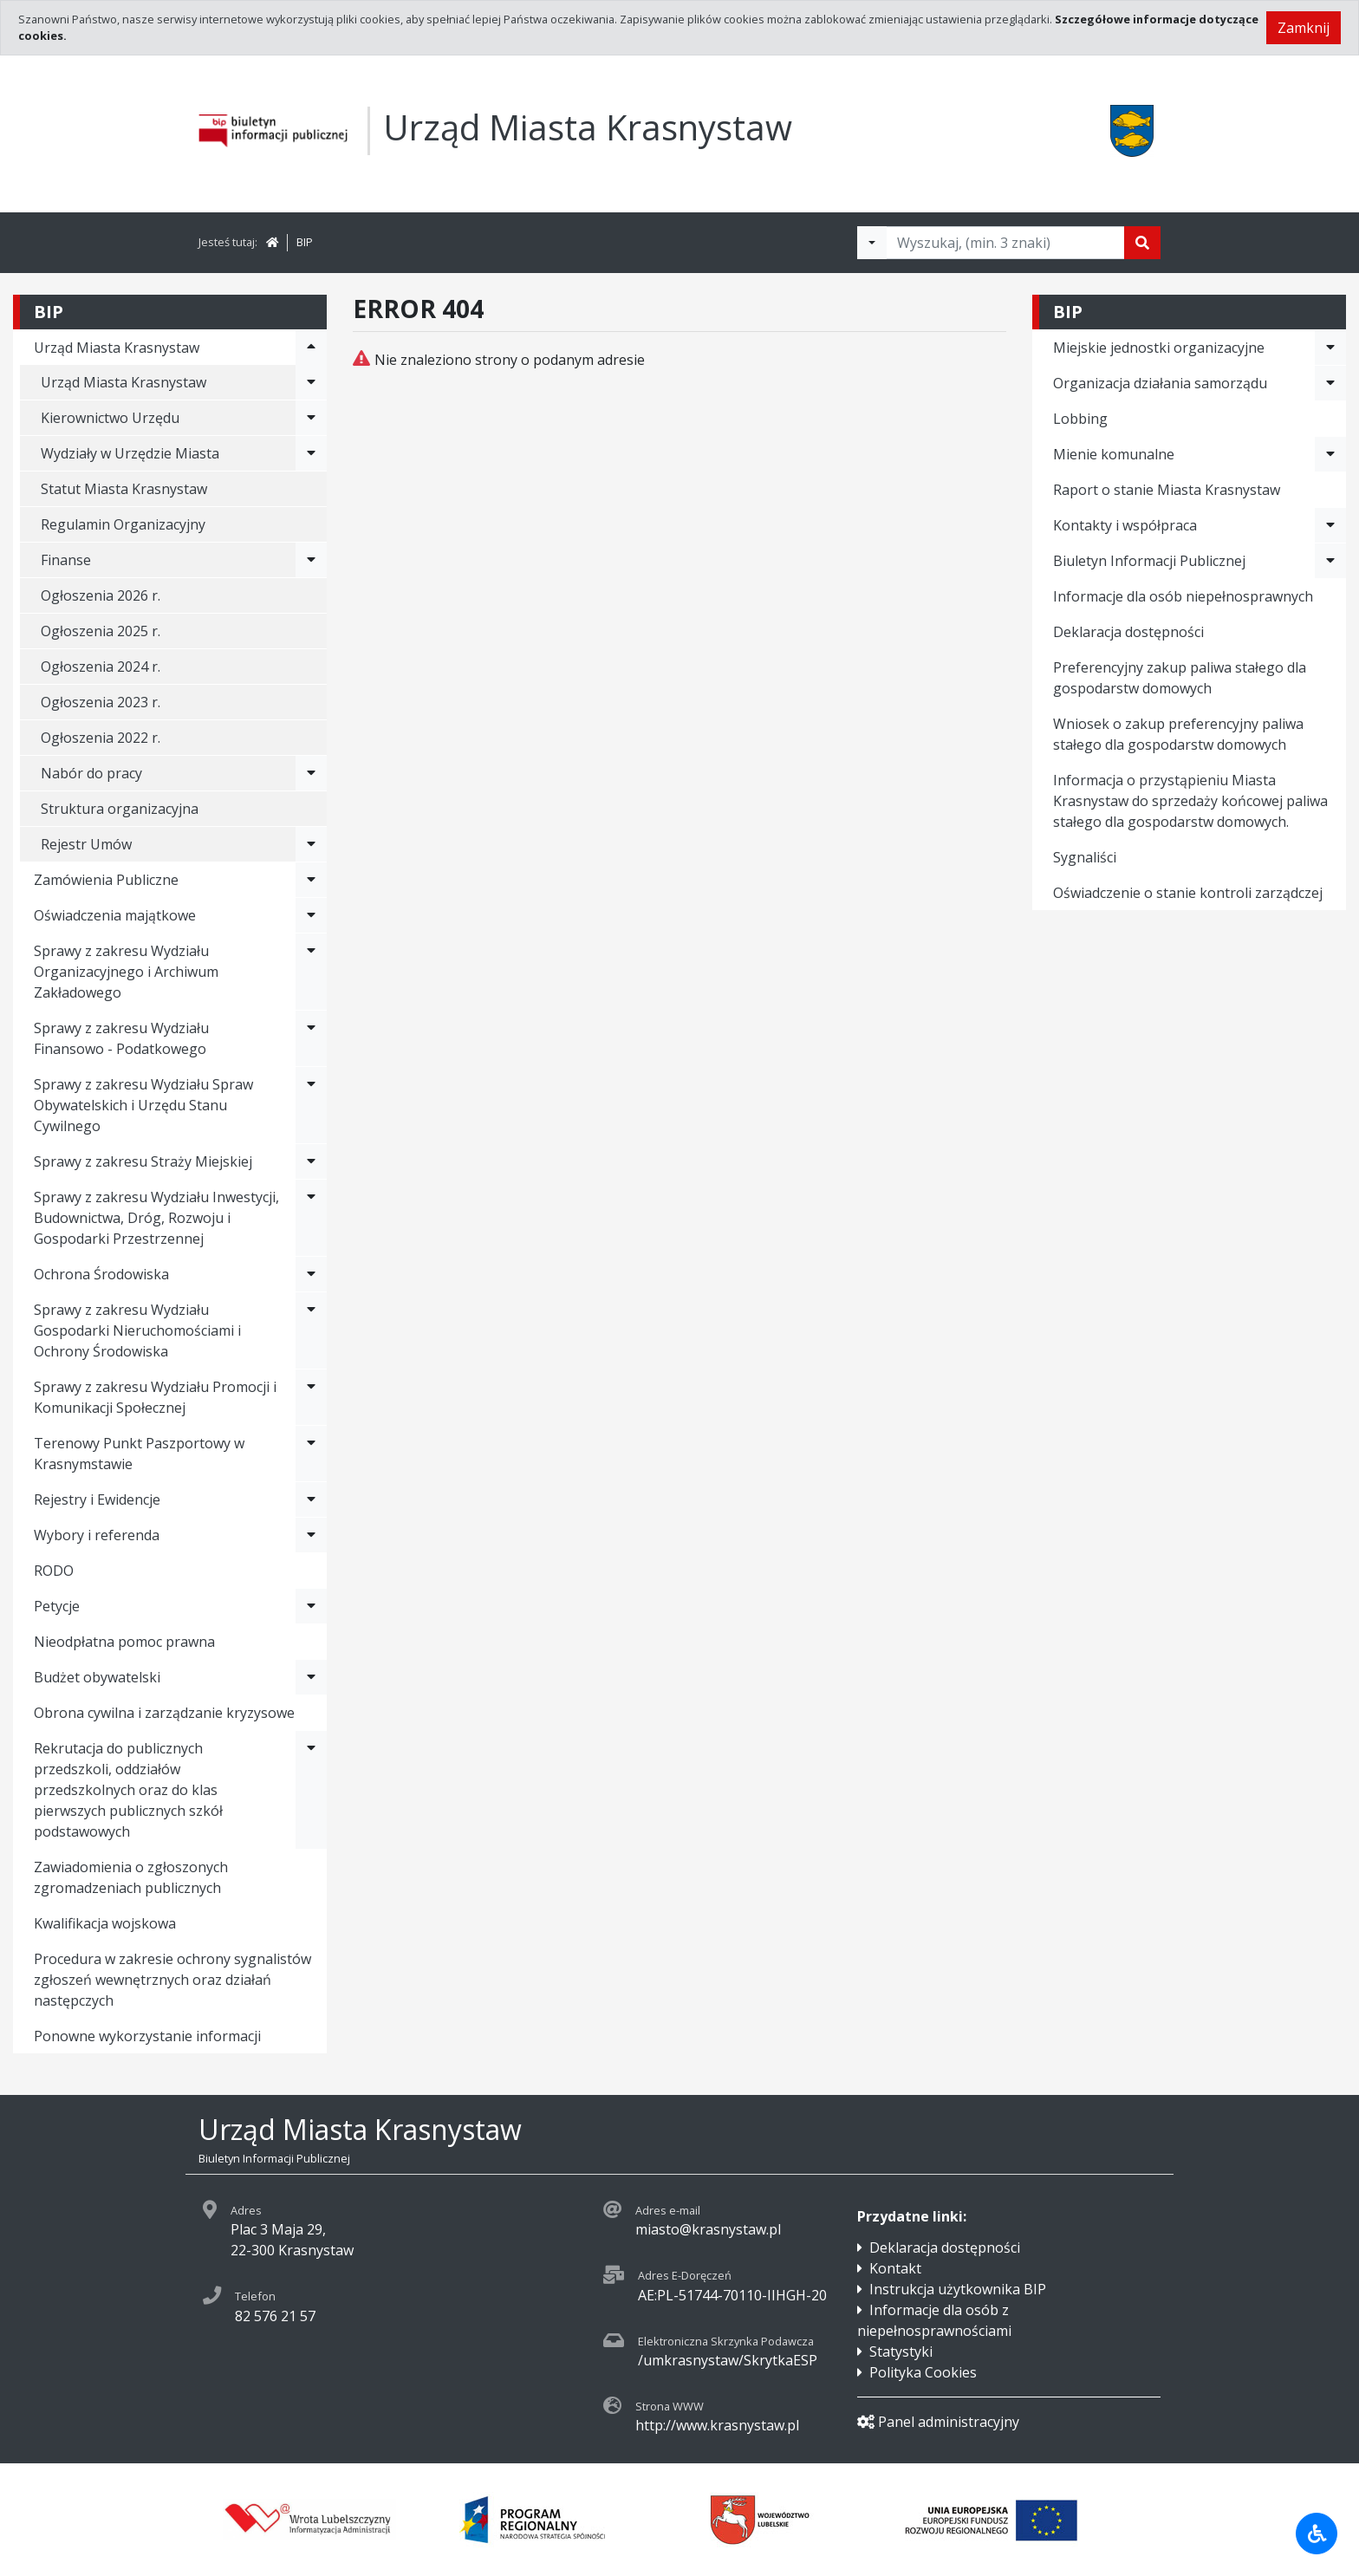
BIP (304, 242)
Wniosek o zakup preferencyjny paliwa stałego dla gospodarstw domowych (1178, 734)
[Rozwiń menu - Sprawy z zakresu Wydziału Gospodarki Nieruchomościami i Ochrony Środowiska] (311, 1330)
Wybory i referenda (96, 1535)
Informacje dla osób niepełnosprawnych (1183, 596)
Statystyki (901, 2351)
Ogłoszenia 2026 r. (100, 595)
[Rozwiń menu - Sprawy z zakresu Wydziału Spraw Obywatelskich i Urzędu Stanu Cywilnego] (311, 1105)
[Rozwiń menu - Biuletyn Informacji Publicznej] (1330, 560)
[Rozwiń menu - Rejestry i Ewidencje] (311, 1499)
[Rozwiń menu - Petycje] (311, 1606)
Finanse (66, 559)
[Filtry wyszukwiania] (872, 242)
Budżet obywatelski (97, 1677)
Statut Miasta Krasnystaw (124, 488)
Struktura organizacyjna (119, 808)
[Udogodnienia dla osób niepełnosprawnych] (1316, 2533)
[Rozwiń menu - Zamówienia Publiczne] (311, 879)
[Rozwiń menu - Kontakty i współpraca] (1330, 525)
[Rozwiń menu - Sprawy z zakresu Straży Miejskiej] (311, 1161)
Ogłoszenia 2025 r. (100, 631)
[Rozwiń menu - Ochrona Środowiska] (311, 1274)
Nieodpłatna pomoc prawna (124, 1641)
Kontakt (895, 2268)
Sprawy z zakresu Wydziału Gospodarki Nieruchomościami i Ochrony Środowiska (137, 1330)
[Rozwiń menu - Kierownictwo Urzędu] (311, 417)
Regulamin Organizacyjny (123, 524)
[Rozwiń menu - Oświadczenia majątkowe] (311, 915)
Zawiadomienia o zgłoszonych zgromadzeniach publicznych (131, 1877)
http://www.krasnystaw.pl (717, 2425)
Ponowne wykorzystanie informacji (147, 2036)
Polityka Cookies (923, 2372)
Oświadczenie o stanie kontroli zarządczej (1188, 892)
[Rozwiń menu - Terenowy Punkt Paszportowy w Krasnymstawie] (311, 1453)
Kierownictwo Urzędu (110, 417)
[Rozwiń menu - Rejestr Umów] (311, 844)
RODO (54, 1570)
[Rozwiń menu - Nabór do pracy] (311, 773)
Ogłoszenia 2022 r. (100, 737)
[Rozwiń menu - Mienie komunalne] (1330, 454)
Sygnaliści (1084, 857)
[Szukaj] (1142, 242)
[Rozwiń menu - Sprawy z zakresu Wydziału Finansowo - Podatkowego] (311, 1038)
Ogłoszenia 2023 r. (100, 702)
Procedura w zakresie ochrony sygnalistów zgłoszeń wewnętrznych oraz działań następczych (172, 1979)
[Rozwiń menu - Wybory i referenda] (311, 1535)
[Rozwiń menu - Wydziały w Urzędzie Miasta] (311, 453)
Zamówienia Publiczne (106, 879)
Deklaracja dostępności (1128, 631)
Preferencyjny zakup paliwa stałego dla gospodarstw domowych (1179, 678)
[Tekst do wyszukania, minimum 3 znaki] (1005, 242)
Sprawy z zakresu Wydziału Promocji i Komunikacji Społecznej (155, 1397)
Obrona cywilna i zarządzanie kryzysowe (164, 1712)
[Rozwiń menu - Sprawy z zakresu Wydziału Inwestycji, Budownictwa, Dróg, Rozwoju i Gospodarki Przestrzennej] (311, 1218)
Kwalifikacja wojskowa (105, 1923)
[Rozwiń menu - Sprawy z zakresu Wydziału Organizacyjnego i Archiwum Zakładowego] (311, 971)
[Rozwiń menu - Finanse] (311, 560)
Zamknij (1304, 27)
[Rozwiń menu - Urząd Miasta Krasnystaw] (311, 347)
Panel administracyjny (938, 2421)
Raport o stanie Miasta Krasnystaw (1166, 489)
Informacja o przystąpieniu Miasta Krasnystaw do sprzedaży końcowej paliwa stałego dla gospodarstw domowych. (1190, 801)
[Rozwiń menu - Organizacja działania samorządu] (1330, 383)
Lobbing (1080, 418)
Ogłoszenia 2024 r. (100, 666)
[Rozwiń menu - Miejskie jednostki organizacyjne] (1330, 347)
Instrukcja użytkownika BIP (957, 2289)
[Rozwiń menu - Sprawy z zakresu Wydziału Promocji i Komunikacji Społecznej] (311, 1397)
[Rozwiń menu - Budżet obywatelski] (311, 1677)
